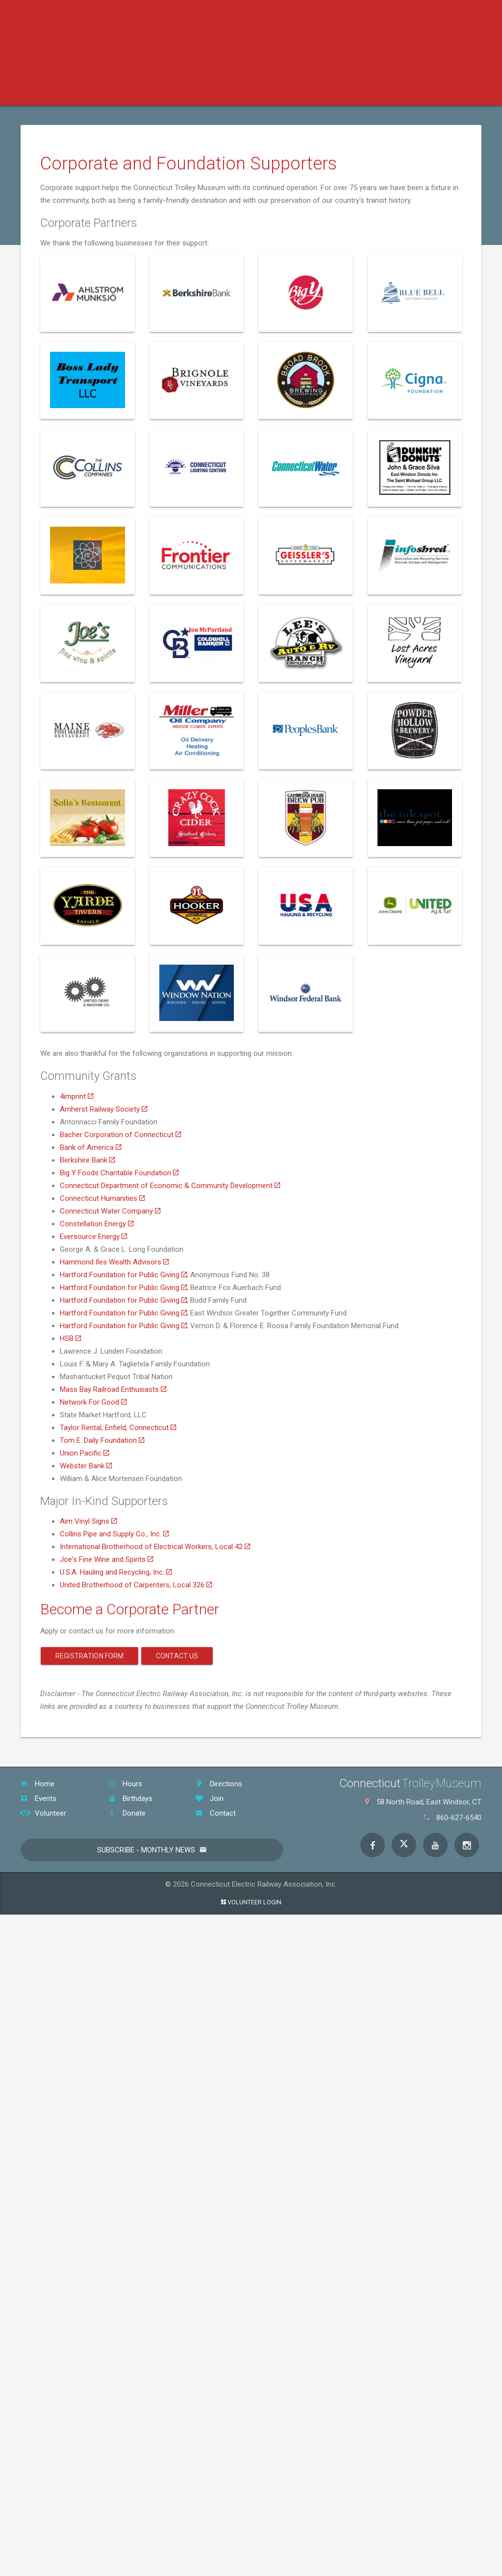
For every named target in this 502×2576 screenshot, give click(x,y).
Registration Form (89, 1656)
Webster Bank (86, 1465)
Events (38, 1798)
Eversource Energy (93, 1236)
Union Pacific (84, 1453)
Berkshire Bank (87, 1160)
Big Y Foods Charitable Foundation (119, 1172)
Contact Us (177, 1656)
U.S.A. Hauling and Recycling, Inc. (116, 1572)
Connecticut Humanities (102, 1198)
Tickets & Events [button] (129, 92)
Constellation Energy (96, 1223)
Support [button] (259, 92)
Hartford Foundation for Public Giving (123, 1274)
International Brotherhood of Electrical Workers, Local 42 (155, 1546)
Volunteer (43, 1813)
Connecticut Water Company (110, 1211)
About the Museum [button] (407, 92)
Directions (219, 1783)
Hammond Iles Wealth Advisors (114, 1262)
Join (210, 1798)
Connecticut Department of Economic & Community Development (170, 1185)
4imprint (76, 1096)
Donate (127, 1813)
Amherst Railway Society (103, 1109)
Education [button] (202, 92)
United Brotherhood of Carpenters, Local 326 (136, 1584)
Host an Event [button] (323, 92)
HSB (70, 1338)
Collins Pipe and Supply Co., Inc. (114, 1534)
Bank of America (90, 1147)
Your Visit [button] (57, 92)
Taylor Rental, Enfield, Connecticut (118, 1427)
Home (37, 1783)
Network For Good (93, 1402)
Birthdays (130, 1798)
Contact (216, 1813)
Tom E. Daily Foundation (102, 1440)
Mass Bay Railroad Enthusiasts (113, 1389)
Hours (125, 1783)
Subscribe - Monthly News (146, 1850)
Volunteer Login (251, 1902)
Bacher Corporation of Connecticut (120, 1134)
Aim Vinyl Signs (88, 1521)
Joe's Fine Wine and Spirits (106, 1559)
